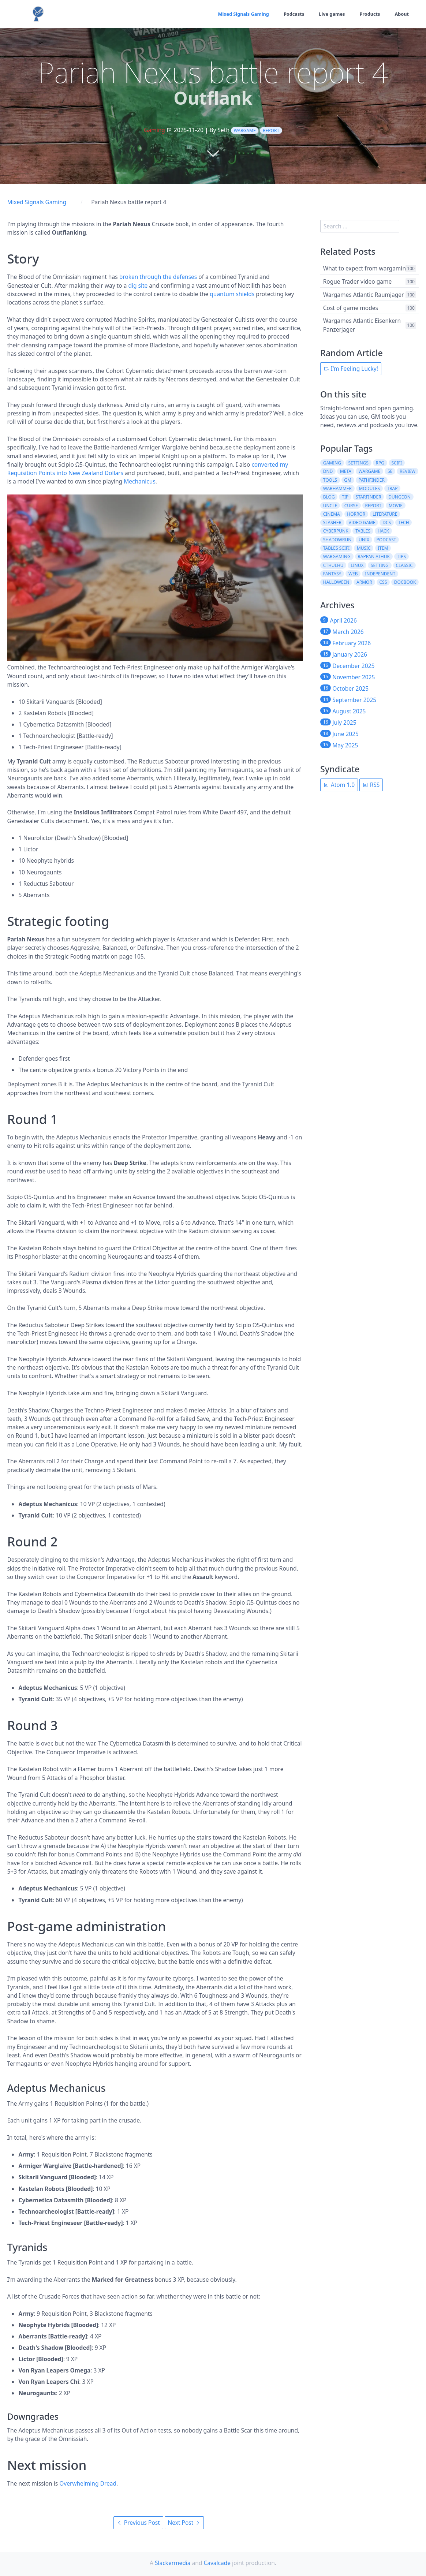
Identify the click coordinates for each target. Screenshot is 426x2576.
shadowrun (337, 540)
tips (401, 556)
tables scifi (336, 548)
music (364, 548)
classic (404, 565)
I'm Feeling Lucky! (351, 369)
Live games (329, 14)
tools (330, 480)
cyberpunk (335, 531)
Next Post (184, 2523)
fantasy (332, 574)
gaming (332, 463)
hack (383, 531)
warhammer (337, 488)
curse (351, 506)
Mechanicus (140, 481)
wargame (245, 130)
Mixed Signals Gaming (236, 14)
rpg (379, 463)
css (383, 582)
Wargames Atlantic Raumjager (363, 294)
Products (368, 14)
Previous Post (138, 2523)
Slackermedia (173, 2563)
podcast (386, 540)
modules (369, 488)
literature (385, 514)
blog (329, 497)
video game (361, 522)
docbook (405, 582)
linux (357, 565)
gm (347, 480)
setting (380, 565)
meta (345, 471)
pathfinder (372, 480)
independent (380, 574)
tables (362, 531)
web (353, 574)
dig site (137, 285)
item (383, 548)
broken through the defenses (158, 277)
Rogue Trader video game (357, 281)
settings (358, 463)
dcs (386, 522)
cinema (331, 514)
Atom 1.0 (339, 785)
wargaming (337, 556)
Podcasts (289, 14)
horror (356, 514)
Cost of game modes (350, 307)
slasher (332, 522)
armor (364, 582)
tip (345, 497)
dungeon (399, 497)
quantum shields (232, 294)
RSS (371, 785)
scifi (396, 463)
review (407, 471)
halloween (336, 582)
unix (364, 540)
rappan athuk (374, 556)
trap (392, 488)
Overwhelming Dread (87, 2483)
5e (390, 471)
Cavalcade (217, 2563)
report (271, 130)
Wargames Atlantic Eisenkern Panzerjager (362, 325)
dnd (328, 471)
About (401, 14)
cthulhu (333, 565)
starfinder (368, 497)
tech (403, 522)
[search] (359, 226)
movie (396, 506)
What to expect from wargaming (366, 268)
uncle (330, 506)
